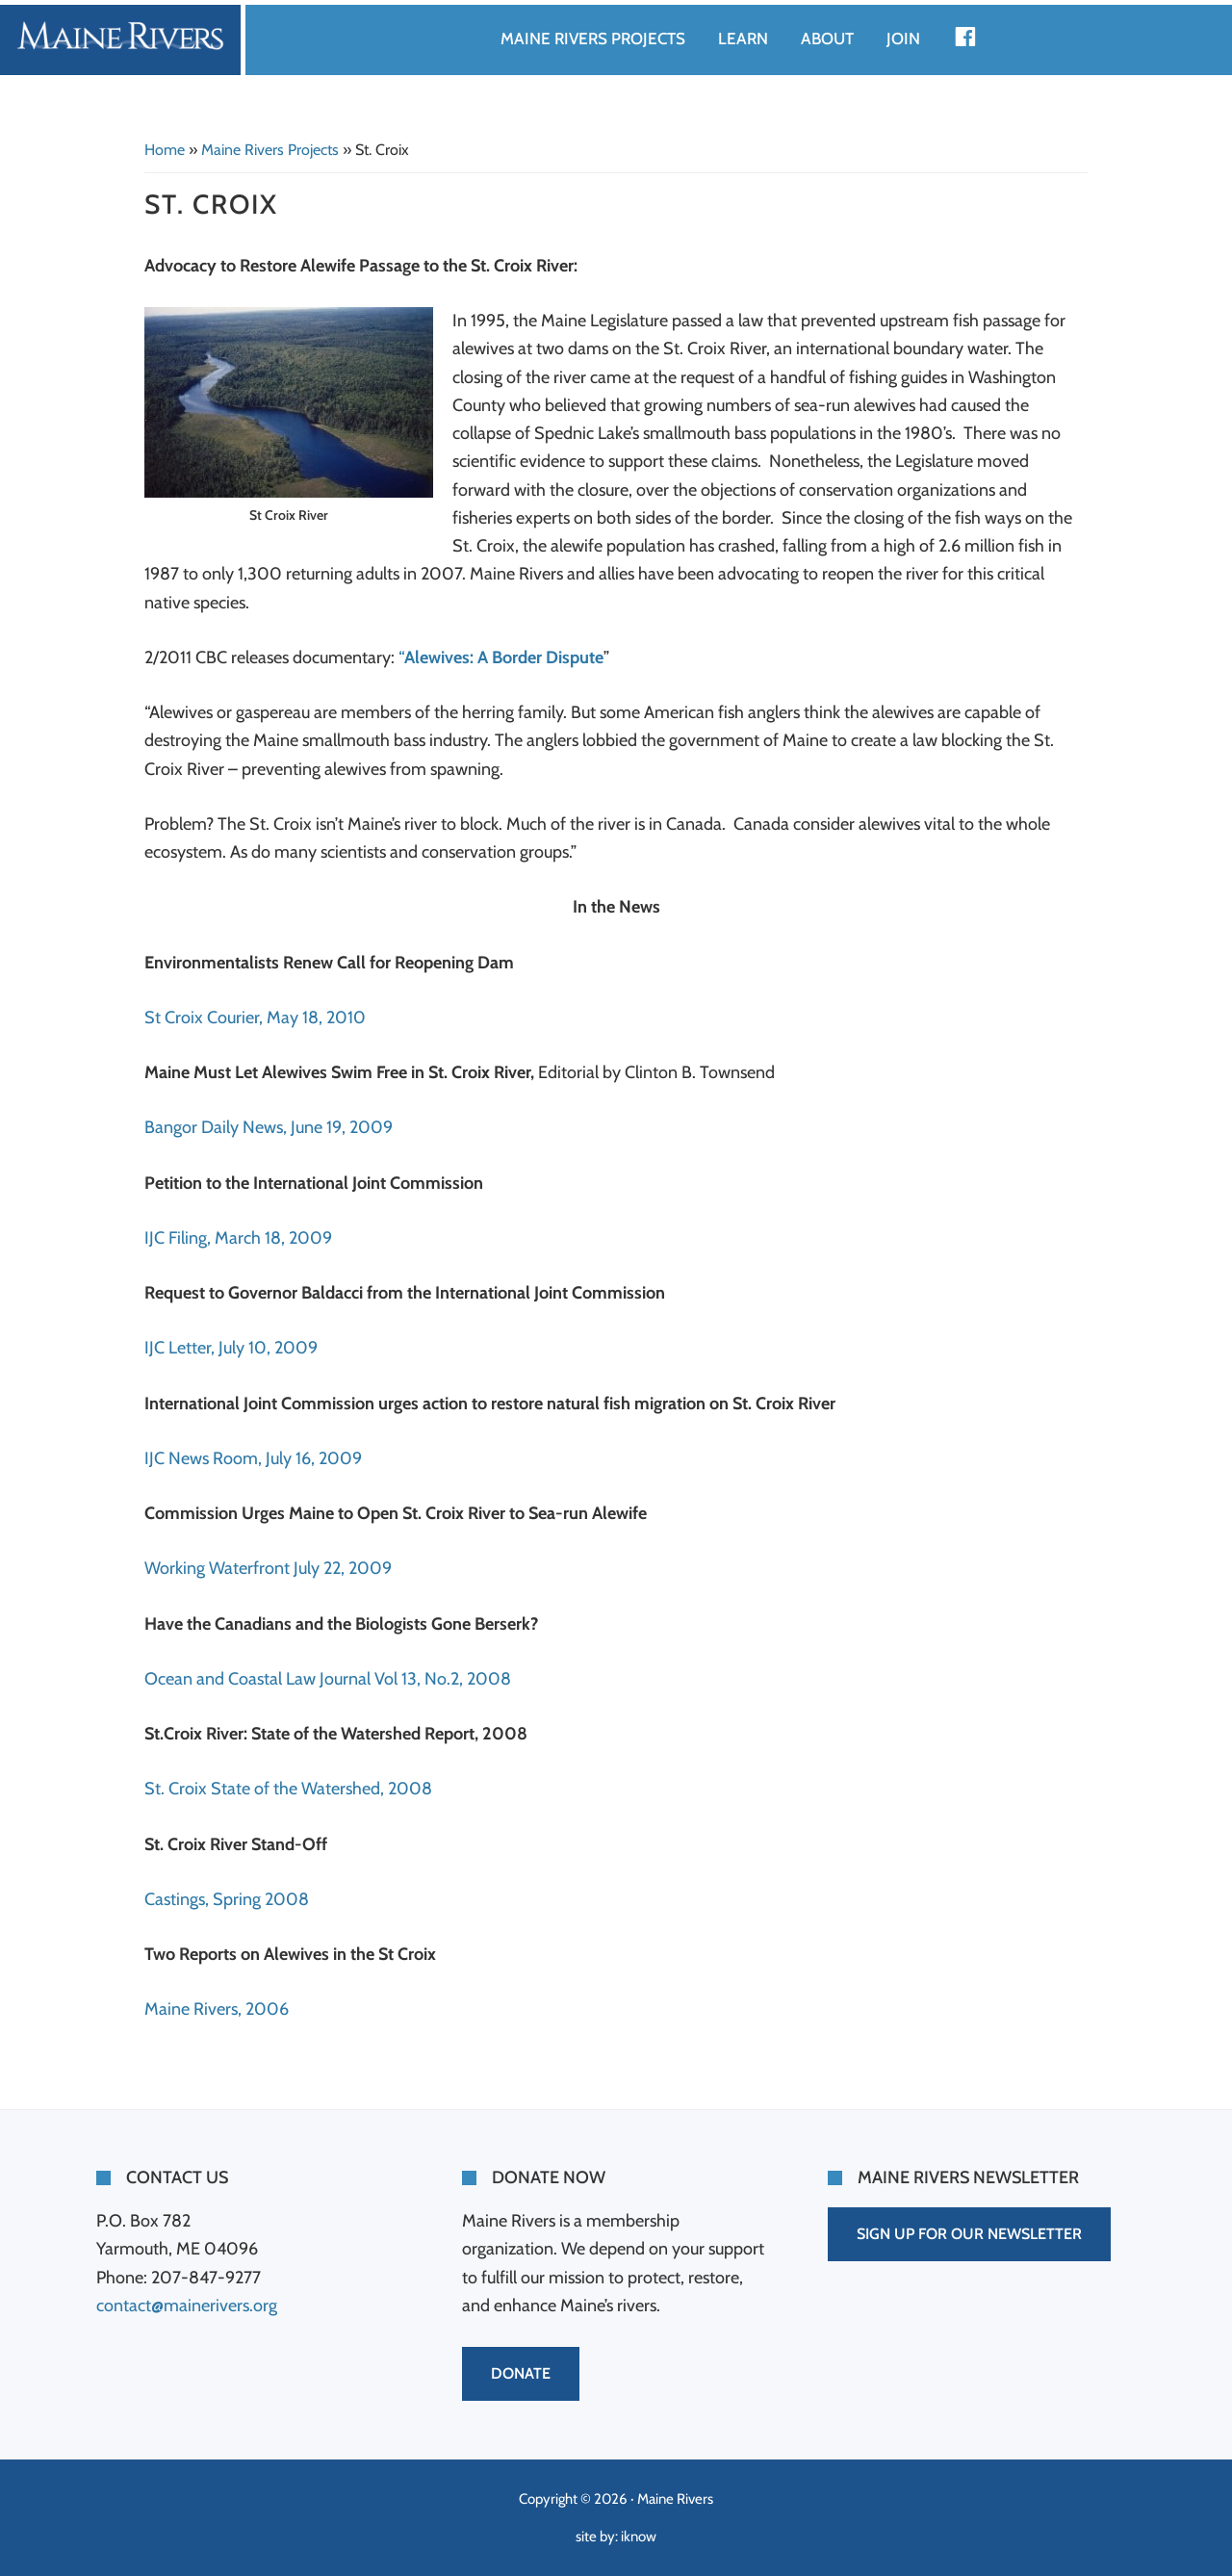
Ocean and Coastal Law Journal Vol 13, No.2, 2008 (327, 1678)
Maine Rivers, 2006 (216, 2009)
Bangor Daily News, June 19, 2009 (268, 1127)
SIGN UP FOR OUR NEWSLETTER (969, 2234)
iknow (638, 2536)
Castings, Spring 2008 (226, 1899)
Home (164, 150)
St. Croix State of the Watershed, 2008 (288, 1788)
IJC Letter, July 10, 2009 (231, 1347)
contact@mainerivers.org (186, 2305)
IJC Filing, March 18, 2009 (238, 1238)
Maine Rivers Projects (270, 150)
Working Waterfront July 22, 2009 (268, 1568)
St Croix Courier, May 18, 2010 (255, 1017)
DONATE (521, 2373)
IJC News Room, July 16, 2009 (253, 1458)
